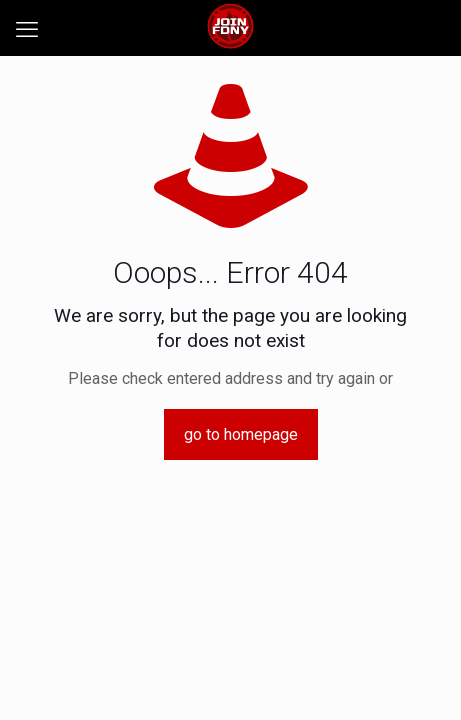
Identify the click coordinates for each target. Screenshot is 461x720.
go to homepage (241, 434)
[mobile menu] (27, 30)
